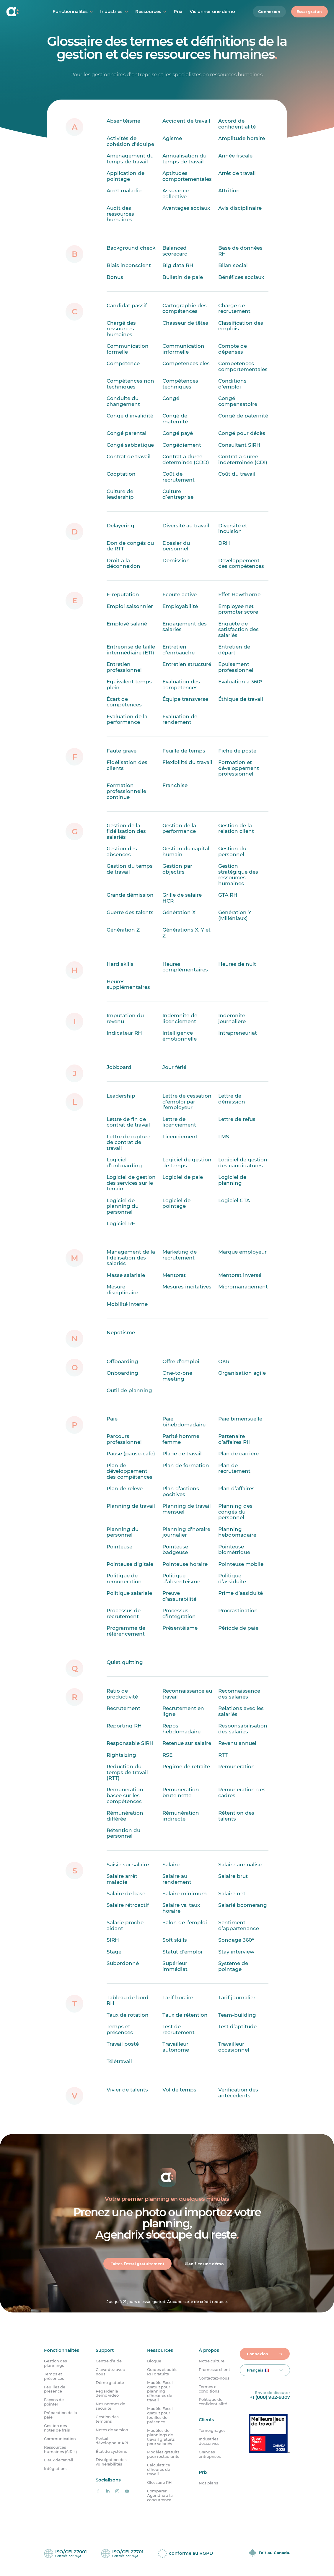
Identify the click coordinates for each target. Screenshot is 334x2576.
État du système (111, 2451)
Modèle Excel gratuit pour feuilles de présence (160, 2415)
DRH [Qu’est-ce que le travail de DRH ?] (224, 543)
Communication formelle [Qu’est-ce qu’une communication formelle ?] (128, 349)
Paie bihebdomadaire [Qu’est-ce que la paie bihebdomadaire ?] (184, 1422)
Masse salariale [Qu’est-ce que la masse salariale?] (126, 1275)
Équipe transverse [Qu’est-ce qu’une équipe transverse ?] (185, 699)
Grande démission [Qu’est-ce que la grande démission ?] (130, 895)
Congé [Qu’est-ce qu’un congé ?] (170, 398)
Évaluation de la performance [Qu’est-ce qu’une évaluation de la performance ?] (127, 719)
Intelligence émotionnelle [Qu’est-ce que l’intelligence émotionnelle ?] (179, 1036)
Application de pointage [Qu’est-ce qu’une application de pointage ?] (125, 176)
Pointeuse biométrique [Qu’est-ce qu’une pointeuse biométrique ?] (234, 1549)
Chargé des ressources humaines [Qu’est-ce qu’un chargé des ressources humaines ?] (121, 328)
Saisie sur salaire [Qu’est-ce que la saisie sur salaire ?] (128, 1864)
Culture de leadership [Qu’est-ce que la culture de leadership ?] (120, 494)
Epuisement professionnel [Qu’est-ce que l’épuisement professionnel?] (235, 667)
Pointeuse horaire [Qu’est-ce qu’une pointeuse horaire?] (185, 1564)
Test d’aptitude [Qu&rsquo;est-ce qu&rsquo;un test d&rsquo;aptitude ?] (237, 2026)
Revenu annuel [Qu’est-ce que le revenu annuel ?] (237, 1743)
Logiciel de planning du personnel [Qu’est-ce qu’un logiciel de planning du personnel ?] (123, 1206)
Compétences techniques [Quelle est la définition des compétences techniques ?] (180, 384)
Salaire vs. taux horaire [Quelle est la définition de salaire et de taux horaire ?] (181, 1908)
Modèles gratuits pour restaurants (163, 2454)
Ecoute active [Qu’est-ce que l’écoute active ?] (179, 594)
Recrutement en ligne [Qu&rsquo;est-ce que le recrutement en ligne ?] (183, 1711)
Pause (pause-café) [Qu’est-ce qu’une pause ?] (131, 1454)
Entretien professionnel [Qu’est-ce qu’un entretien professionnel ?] (124, 667)
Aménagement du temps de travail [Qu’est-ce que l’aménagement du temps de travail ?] (130, 159)
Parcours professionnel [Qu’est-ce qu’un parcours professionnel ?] (124, 1439)
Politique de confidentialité (213, 2401)
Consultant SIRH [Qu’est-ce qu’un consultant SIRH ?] (239, 445)
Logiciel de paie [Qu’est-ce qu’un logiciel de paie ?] (182, 1177)
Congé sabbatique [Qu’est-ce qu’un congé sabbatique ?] (130, 445)
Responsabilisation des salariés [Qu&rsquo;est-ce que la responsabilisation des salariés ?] (242, 1729)
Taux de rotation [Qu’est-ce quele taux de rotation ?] (128, 2015)
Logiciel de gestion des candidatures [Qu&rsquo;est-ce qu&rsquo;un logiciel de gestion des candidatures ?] (242, 1162)
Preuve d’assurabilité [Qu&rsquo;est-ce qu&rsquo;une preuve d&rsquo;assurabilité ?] (179, 1596)
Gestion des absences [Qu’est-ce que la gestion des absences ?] (122, 851)
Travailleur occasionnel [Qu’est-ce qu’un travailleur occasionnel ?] (233, 2047)
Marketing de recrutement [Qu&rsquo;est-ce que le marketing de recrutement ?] (179, 1255)
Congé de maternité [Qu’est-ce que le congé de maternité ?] (175, 419)
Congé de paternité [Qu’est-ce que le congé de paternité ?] (243, 416)
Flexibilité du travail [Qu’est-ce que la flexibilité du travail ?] (187, 762)
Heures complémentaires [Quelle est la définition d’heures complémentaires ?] (185, 967)
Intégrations (56, 2468)
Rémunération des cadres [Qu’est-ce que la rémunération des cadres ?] (241, 1792)
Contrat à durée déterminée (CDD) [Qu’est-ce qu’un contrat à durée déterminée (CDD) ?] (185, 459)
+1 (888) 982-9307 (270, 2397)
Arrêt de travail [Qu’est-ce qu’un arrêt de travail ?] (237, 173)
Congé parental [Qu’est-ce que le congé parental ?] (126, 433)
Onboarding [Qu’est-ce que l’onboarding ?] (122, 1373)
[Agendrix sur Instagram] (117, 2491)
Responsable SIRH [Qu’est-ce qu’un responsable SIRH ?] (130, 1743)
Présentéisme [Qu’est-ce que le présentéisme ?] (180, 1628)
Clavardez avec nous (110, 2371)
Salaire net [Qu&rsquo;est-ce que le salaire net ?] (231, 1893)
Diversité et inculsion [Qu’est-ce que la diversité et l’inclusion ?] (232, 528)
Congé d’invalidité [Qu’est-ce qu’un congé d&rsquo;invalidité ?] (130, 416)
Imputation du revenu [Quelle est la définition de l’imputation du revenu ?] (125, 1018)
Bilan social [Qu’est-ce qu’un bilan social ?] (233, 265)
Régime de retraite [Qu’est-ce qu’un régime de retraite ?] (186, 1766)
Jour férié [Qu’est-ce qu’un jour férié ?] (174, 1067)
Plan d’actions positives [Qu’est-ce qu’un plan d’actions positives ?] (180, 1491)
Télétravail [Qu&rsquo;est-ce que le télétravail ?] (119, 2061)
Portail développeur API (112, 2440)
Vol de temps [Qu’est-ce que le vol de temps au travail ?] (179, 2090)
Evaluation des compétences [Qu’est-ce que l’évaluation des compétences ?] (181, 684)
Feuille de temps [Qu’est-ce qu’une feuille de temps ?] (183, 750)
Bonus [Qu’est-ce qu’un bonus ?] (115, 277)
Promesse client (214, 2369)
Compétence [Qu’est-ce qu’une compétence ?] (123, 363)
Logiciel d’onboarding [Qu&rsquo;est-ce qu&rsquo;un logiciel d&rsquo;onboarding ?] (124, 1162)
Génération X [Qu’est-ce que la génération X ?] (178, 912)
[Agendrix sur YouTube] (126, 2491)
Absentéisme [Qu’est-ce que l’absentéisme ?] (123, 121)
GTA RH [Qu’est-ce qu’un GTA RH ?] (227, 895)
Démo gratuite (110, 2382)
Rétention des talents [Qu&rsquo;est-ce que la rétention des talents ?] (236, 1816)
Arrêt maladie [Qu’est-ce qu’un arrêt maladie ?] (124, 191)
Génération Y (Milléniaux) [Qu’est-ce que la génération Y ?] (234, 915)
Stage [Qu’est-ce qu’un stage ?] (114, 1951)
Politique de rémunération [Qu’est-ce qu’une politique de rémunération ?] (124, 1578)
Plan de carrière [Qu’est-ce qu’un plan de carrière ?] (238, 1454)
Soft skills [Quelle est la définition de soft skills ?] (174, 1940)
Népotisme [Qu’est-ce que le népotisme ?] (121, 1332)
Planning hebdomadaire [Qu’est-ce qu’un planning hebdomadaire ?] (237, 1532)
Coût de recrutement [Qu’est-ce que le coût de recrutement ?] (178, 477)
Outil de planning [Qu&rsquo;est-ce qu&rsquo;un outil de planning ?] (129, 1390)
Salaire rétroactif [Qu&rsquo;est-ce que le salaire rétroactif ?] (128, 1905)
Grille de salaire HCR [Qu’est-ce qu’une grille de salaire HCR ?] (182, 898)
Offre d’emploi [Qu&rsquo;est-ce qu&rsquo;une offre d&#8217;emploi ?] (180, 1361)
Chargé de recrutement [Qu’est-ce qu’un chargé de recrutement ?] (234, 308)
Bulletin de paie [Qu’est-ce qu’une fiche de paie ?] (182, 277)
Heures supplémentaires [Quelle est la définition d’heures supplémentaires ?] (128, 984)
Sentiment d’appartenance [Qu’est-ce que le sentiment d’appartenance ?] (238, 1925)
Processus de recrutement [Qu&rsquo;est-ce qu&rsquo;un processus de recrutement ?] (124, 1613)
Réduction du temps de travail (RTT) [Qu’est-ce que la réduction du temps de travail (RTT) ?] (127, 1772)
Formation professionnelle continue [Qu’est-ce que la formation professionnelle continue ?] (126, 791)
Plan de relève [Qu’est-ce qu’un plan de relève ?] (125, 1488)
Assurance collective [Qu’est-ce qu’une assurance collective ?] (175, 193)
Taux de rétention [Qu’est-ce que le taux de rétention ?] (185, 2015)
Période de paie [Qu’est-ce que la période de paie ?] (238, 1628)
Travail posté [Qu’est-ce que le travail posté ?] (123, 2044)
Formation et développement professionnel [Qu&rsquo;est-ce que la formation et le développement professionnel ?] (238, 768)
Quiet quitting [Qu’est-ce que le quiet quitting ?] (125, 1662)
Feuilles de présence (54, 2389)
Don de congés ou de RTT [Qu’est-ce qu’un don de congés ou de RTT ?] (130, 546)
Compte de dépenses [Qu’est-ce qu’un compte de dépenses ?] (232, 349)
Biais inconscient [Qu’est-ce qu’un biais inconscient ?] (129, 265)
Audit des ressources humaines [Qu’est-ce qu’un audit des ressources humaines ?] (120, 213)
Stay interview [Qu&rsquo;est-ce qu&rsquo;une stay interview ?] (236, 1951)
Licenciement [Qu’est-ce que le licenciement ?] (180, 1136)
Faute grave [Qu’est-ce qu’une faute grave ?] (121, 750)
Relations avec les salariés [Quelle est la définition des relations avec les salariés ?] (241, 1711)
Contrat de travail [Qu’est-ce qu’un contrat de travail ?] (129, 456)
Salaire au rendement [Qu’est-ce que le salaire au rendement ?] (176, 1879)
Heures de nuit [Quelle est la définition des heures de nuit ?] (237, 964)
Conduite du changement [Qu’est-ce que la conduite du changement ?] (123, 401)
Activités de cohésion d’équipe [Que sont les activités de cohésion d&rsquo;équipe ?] (130, 141)
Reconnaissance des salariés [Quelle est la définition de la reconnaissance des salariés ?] (239, 1694)
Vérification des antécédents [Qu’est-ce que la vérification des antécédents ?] (238, 2093)
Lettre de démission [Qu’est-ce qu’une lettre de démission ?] (231, 1099)
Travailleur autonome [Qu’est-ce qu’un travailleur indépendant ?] (175, 2047)
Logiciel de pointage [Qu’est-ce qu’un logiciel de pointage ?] (176, 1203)
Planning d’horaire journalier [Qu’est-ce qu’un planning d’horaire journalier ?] (186, 1532)
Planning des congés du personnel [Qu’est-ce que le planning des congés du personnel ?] (235, 1511)
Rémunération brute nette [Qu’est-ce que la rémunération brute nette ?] (180, 1792)
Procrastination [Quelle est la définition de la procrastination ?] (238, 1610)
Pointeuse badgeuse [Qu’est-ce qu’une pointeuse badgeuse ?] (175, 1549)
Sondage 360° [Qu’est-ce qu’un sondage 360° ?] (236, 1940)
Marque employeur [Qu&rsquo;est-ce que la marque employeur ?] (242, 1252)
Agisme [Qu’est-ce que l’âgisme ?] (172, 138)
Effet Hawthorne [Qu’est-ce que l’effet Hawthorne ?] (239, 594)
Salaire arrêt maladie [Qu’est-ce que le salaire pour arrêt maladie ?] (122, 1879)
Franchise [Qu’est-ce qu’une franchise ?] (175, 785)
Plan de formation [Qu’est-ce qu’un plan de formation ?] (185, 1465)
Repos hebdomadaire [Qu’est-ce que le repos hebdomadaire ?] (181, 1729)
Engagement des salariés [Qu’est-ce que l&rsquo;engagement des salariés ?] (184, 626)
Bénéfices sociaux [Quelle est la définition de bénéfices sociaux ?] (241, 277)
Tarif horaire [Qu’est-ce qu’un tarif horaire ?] (177, 1997)
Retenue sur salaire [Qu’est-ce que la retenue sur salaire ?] (186, 1743)
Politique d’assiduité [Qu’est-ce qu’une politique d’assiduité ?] (232, 1578)
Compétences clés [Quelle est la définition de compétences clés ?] (186, 363)
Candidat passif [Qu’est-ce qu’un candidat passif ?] (127, 305)
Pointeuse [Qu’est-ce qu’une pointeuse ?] (119, 1546)
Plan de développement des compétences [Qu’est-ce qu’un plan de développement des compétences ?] (129, 1471)
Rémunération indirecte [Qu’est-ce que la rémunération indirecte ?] (180, 1816)
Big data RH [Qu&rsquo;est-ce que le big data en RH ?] (177, 265)
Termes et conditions (209, 2389)
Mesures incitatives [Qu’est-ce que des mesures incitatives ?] (186, 1287)
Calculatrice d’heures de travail (158, 2469)
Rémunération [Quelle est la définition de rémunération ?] (236, 1766)
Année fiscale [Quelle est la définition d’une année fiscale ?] (235, 156)
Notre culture (211, 2361)
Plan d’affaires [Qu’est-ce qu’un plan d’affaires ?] (236, 1488)
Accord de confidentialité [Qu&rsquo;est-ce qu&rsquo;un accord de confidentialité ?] (237, 124)
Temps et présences (54, 2376)
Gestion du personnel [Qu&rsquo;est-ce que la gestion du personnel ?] (232, 851)
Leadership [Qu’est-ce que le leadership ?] (121, 1096)
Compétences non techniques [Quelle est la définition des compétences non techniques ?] (130, 384)
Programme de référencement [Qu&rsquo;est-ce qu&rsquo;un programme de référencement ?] (126, 1631)
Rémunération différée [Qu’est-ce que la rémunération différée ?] (125, 1816)
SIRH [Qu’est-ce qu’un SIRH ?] (113, 1940)
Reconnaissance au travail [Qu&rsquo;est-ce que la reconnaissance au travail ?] (187, 1694)
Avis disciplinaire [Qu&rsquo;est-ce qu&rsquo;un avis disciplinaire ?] (240, 208)
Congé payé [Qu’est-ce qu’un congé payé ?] (177, 433)
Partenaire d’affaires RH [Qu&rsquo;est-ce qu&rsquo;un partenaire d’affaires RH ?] (234, 1439)
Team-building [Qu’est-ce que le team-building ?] (237, 2015)
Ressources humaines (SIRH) (60, 2449)
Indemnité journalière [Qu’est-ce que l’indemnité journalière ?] (232, 1018)
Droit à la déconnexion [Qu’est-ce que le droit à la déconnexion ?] (123, 563)
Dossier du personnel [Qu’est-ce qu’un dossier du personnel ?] (176, 546)
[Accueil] (20, 11)
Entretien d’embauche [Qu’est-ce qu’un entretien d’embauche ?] (178, 650)
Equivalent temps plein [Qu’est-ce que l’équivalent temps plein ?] (129, 684)
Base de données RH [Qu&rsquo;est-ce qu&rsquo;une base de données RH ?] (240, 251)
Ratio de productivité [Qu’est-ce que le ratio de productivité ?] (122, 1694)
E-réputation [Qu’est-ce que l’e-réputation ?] (123, 594)
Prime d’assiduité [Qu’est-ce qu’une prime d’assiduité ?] (240, 1593)
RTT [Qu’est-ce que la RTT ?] (223, 1755)
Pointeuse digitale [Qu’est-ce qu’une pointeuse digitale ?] (130, 1564)
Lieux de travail (58, 2460)
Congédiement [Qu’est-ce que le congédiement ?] (181, 445)
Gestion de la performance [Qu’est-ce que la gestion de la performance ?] (179, 828)
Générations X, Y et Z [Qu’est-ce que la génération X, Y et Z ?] (186, 933)
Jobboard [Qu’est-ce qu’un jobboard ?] (119, 1067)
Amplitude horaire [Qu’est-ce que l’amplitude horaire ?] (241, 138)
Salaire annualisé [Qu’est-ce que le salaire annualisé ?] (240, 1864)
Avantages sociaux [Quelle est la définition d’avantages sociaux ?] (186, 208)
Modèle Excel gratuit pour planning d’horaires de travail (160, 2391)
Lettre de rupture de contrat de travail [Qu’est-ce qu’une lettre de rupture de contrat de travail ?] (128, 1142)
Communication (60, 2439)
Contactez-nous (214, 2378)
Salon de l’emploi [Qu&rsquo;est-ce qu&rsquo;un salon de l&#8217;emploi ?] (184, 1922)
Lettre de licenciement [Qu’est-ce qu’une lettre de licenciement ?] (179, 1122)
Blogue (154, 2361)
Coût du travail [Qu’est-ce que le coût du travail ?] (236, 474)
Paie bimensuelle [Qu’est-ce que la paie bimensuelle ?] (240, 1419)
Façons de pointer (54, 2402)
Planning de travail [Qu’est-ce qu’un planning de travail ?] (131, 1506)
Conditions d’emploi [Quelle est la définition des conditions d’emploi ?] (232, 384)
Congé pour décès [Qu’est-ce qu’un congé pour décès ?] (241, 433)
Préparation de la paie (60, 2415)
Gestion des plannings (55, 2363)
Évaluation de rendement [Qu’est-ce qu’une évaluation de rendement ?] (179, 719)
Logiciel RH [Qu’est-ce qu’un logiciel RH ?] (121, 1223)
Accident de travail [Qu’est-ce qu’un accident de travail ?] (186, 121)
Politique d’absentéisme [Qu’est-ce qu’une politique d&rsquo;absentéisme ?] (181, 1578)
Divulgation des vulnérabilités (111, 2462)
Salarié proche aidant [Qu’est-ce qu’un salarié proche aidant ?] (125, 1925)
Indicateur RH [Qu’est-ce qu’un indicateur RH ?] (124, 1033)
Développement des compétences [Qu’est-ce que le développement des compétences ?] (241, 563)
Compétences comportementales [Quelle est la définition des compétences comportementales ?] (243, 366)
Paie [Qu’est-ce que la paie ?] (112, 1419)
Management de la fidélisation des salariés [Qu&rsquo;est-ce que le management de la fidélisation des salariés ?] (131, 1257)
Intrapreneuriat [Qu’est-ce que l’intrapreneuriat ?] (237, 1033)
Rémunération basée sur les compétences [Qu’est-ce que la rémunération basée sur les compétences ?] (125, 1795)
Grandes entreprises (210, 2454)
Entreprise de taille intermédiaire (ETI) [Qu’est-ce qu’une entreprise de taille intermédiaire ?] (131, 650)
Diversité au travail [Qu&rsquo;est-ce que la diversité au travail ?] (185, 525)
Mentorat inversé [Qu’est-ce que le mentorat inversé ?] (239, 1275)
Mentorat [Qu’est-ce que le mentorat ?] (174, 1275)
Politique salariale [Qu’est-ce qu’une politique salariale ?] (129, 1593)
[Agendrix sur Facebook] (98, 2491)
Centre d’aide (109, 2361)
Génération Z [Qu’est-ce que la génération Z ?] (123, 930)
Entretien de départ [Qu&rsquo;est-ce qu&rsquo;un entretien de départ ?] (234, 650)
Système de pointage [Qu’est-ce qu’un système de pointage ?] (233, 1966)
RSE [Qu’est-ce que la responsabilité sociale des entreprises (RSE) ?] (167, 1755)
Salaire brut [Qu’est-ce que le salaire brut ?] (233, 1876)
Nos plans (208, 2483)
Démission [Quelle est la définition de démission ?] (176, 560)
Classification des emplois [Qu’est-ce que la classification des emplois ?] (240, 325)
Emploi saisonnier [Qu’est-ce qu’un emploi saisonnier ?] (130, 606)
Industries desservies (209, 2441)
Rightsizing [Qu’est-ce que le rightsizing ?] (121, 1755)
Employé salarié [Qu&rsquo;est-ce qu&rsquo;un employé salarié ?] (127, 623)
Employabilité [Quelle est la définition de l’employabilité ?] (180, 606)
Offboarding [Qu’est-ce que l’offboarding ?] (122, 1361)
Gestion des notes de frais (57, 2428)
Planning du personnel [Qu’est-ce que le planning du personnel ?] (123, 1532)
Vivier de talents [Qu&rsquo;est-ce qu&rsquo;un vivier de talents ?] (127, 2090)
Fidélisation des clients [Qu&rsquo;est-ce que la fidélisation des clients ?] (127, 765)
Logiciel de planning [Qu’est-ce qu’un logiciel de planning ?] (232, 1180)
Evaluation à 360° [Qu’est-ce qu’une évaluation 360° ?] (240, 682)
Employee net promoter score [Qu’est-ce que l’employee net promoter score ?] (238, 609)
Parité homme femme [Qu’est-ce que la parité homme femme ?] (180, 1439)
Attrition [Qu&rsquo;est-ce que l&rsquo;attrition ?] (229, 191)
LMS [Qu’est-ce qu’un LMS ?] (223, 1136)
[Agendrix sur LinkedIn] (107, 2491)
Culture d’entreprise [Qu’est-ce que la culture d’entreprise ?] (177, 494)
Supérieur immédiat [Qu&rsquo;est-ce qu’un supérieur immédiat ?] (175, 1966)
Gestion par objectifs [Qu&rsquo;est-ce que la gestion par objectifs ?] (177, 869)
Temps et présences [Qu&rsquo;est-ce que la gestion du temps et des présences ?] (120, 2029)
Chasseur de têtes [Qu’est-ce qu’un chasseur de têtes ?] (185, 323)
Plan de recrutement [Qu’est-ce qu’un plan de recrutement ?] (234, 1468)
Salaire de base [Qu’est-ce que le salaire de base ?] (126, 1893)
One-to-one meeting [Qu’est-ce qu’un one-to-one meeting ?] (177, 1376)
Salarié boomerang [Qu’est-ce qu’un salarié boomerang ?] (242, 1905)
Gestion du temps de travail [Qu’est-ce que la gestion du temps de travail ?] (130, 869)
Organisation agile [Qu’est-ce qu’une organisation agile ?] (242, 1373)
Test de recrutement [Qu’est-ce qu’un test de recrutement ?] (178, 2029)
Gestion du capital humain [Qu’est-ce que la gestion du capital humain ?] (185, 851)
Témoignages (212, 2430)
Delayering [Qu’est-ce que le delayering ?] (120, 525)
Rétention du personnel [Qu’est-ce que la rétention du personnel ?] (123, 1833)
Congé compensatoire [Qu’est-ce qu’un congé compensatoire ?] (237, 401)
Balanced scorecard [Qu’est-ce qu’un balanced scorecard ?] (175, 251)
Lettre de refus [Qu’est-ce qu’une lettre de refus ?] (236, 1119)
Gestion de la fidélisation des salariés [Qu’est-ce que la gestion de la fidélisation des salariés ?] (126, 831)
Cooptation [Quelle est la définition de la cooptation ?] (121, 474)
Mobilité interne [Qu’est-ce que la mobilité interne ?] (127, 1304)
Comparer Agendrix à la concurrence (160, 2495)
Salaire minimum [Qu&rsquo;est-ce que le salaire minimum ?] (184, 1893)
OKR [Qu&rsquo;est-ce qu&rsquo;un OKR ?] (223, 1361)
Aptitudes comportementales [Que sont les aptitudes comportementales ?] (187, 176)
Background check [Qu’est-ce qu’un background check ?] (131, 248)
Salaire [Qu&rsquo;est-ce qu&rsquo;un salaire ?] (171, 1864)
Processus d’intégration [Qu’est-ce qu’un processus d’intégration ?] (179, 1613)
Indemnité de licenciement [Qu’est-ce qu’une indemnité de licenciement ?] (179, 1018)
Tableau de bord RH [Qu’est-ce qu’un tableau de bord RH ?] (128, 2000)
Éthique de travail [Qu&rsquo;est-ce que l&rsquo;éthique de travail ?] (240, 699)
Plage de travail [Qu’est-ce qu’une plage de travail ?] (182, 1454)
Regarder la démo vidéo (107, 2393)
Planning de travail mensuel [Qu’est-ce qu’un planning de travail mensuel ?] (186, 1509)
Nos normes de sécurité (110, 2406)
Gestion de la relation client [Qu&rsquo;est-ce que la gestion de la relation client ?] (236, 828)
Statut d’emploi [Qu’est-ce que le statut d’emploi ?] (182, 1951)
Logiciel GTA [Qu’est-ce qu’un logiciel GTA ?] (234, 1200)
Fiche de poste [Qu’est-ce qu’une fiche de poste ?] (237, 750)
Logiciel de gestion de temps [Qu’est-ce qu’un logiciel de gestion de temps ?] (186, 1162)
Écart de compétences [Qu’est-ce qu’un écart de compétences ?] (124, 702)
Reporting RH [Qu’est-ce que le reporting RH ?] (124, 1726)
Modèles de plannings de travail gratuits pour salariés (161, 2437)
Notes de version (112, 2430)
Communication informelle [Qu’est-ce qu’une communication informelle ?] (183, 349)
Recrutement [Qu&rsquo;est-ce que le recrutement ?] (123, 1708)
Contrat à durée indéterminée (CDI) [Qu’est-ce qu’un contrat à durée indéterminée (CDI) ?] (242, 459)
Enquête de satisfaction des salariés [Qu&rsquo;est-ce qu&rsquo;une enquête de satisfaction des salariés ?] (238, 629)
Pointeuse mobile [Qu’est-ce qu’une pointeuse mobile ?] (240, 1564)
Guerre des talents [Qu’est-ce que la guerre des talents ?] (130, 912)
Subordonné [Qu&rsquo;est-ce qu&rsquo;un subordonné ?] (123, 1963)
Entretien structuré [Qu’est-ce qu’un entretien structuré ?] (186, 664)
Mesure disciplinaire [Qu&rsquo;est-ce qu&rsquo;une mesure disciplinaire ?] (122, 1290)
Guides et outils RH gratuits (162, 2371)
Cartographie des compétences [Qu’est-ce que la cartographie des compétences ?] (184, 308)
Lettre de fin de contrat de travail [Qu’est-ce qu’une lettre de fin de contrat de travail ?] (128, 1122)
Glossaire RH (159, 2482)
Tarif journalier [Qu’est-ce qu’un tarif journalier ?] (236, 1997)
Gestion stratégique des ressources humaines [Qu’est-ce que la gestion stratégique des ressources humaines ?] (238, 874)
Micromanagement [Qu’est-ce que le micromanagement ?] (243, 1287)
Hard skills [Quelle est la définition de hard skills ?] (120, 964)
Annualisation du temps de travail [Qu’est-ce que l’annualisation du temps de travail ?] (184, 159)
